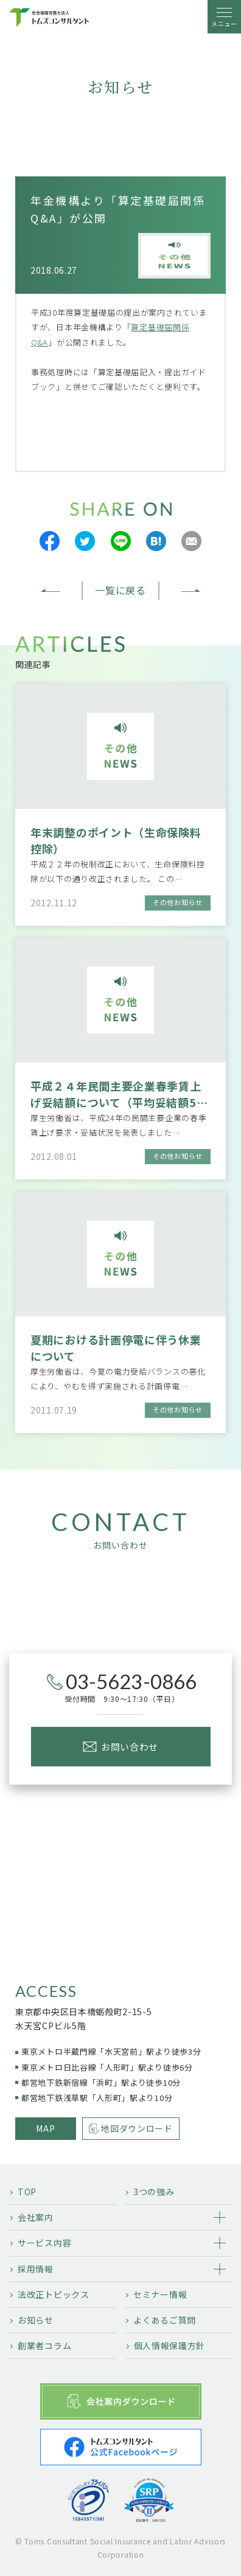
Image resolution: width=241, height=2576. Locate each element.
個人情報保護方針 (170, 2345)
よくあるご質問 (164, 2320)
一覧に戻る (120, 590)
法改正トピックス (53, 2294)
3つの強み (154, 2191)
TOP (27, 2191)
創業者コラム (44, 2345)
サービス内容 (44, 2243)
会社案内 (36, 2217)
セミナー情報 (160, 2294)
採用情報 (36, 2269)
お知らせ (36, 2320)
